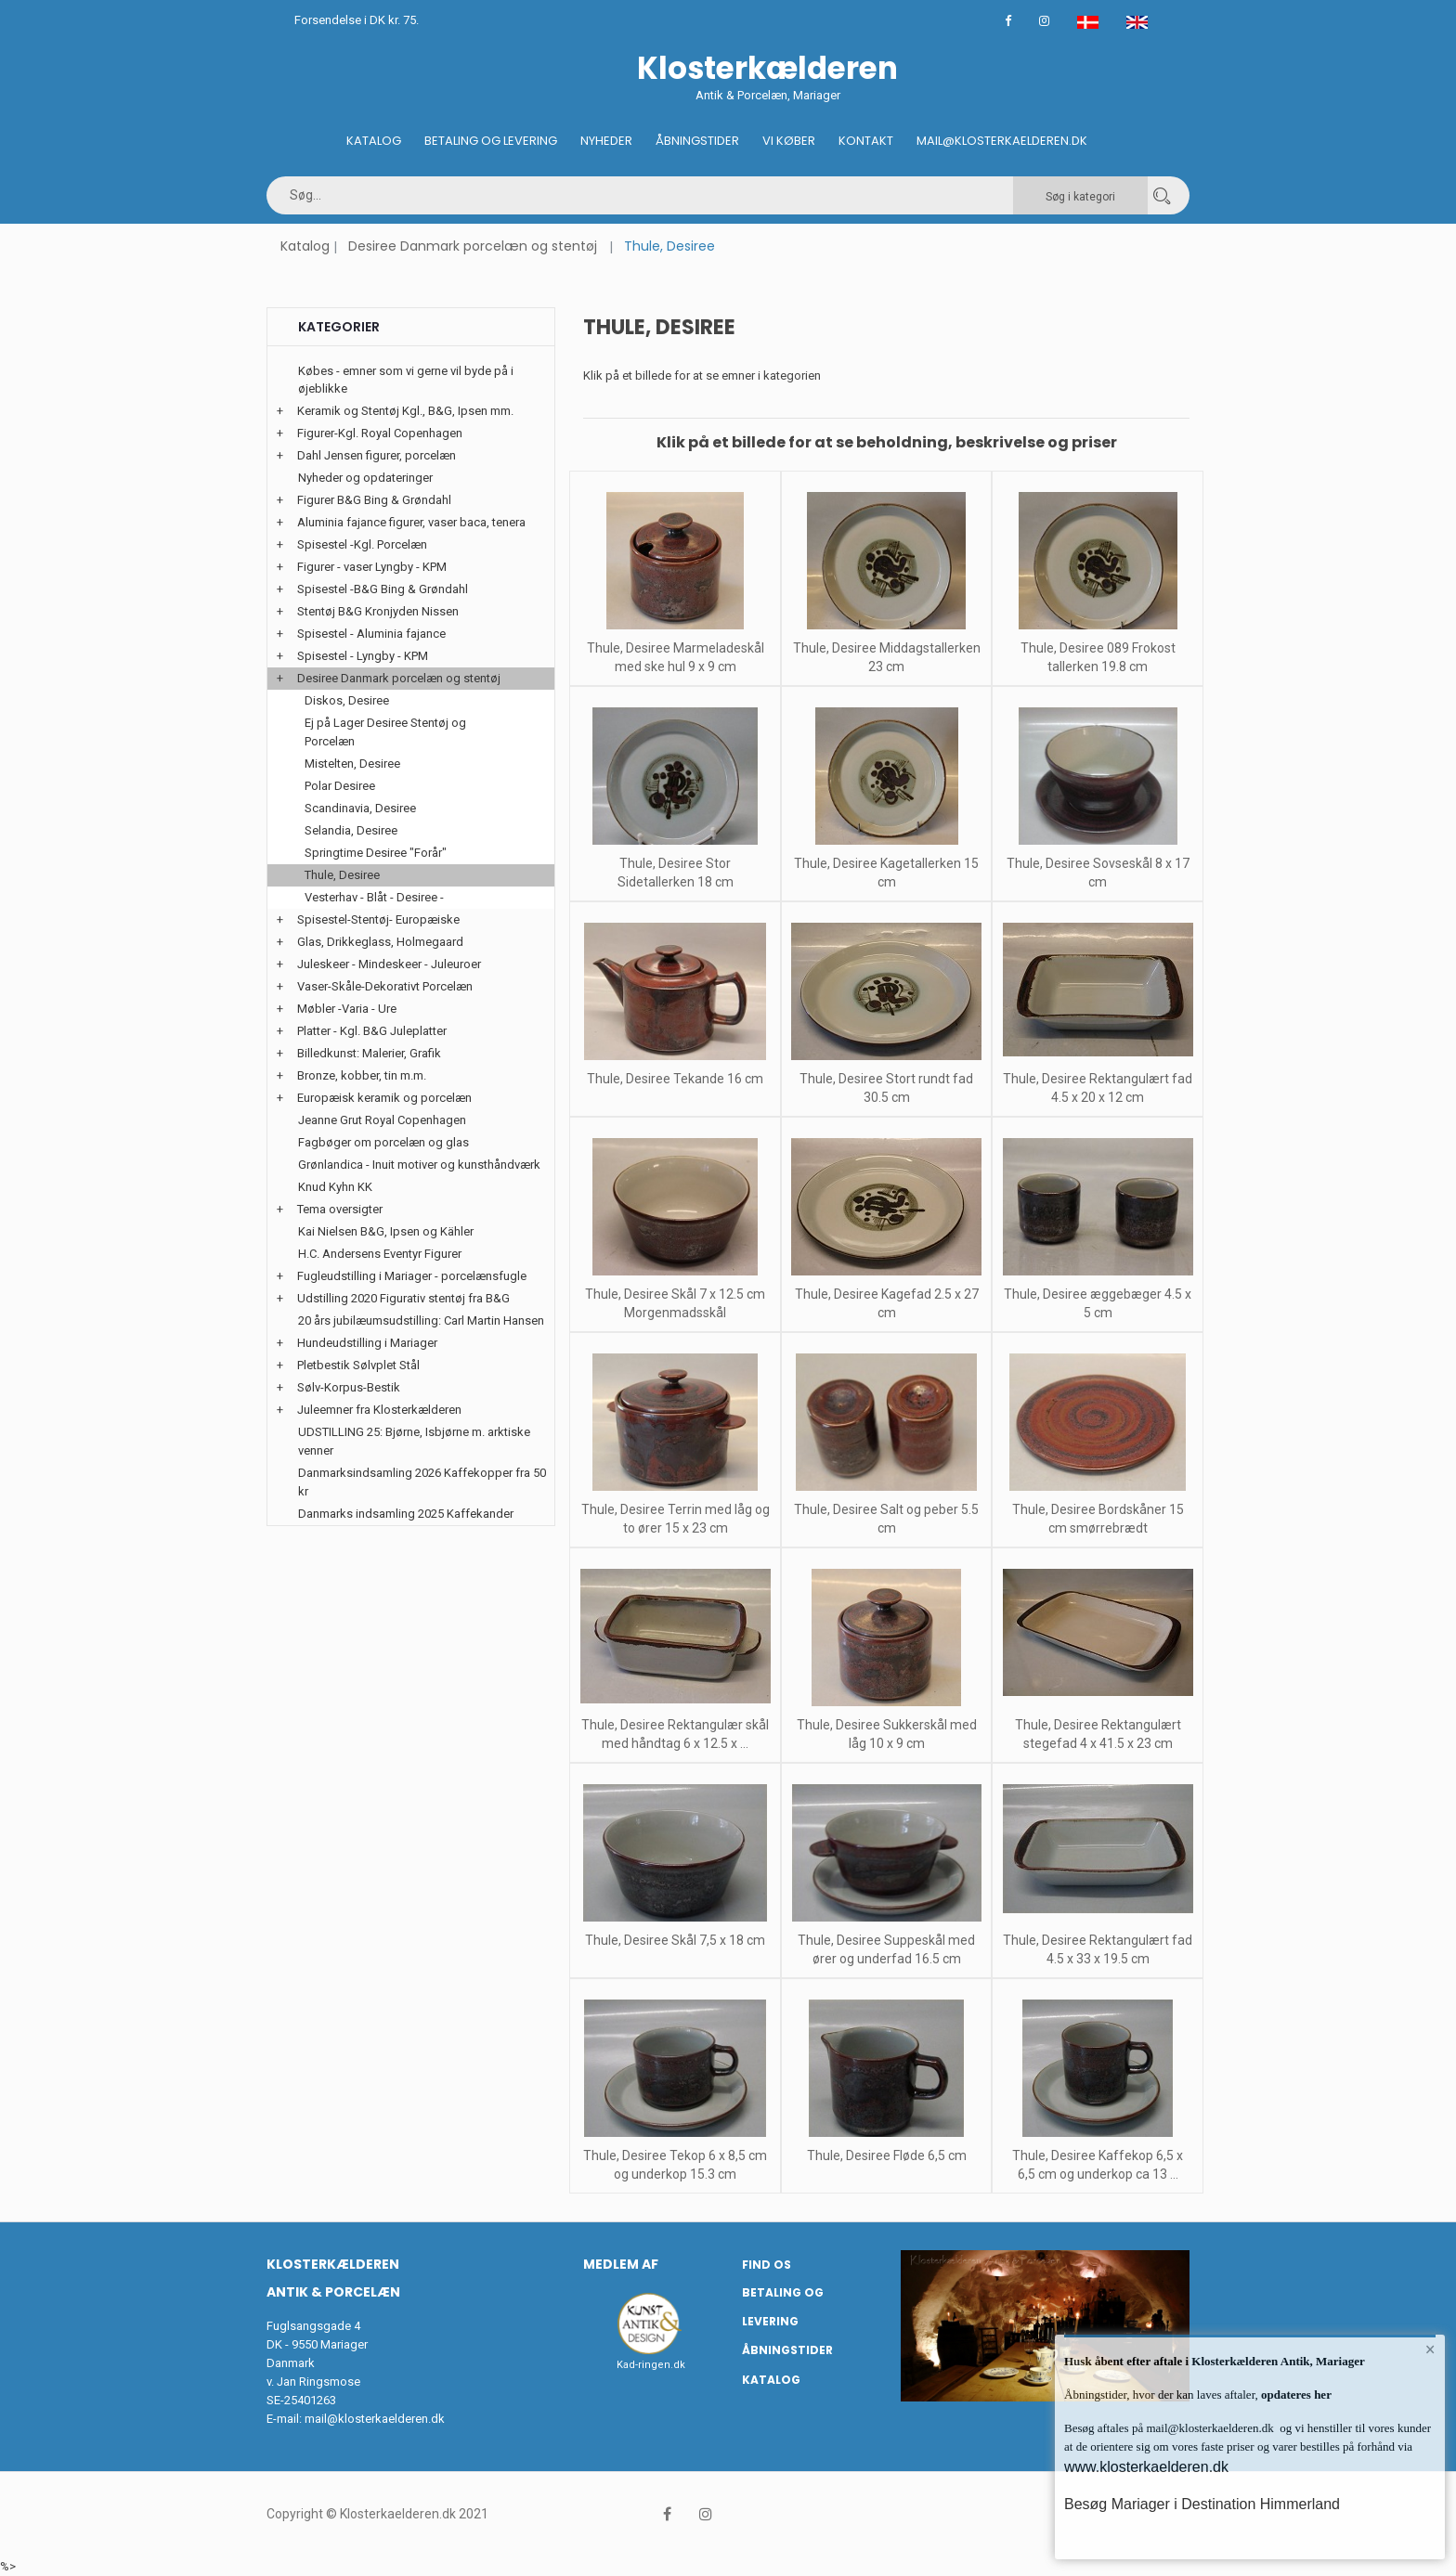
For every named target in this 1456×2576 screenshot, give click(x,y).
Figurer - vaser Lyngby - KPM (372, 567)
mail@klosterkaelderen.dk (375, 2419)
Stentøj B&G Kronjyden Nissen (378, 611)
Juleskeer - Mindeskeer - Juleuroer (389, 964)
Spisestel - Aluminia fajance (371, 634)
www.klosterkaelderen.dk (1146, 2467)
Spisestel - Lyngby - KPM (362, 656)
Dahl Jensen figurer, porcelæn (376, 455)
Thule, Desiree (342, 875)
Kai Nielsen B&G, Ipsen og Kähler (386, 1231)
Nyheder (606, 140)
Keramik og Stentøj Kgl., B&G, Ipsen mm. (405, 411)
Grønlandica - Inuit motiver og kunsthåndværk (419, 1164)
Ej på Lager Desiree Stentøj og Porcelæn (385, 732)
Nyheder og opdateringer (365, 478)
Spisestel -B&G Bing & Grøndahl (382, 589)
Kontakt (865, 140)
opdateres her (1295, 2394)
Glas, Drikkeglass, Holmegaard (380, 942)
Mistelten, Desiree (352, 763)
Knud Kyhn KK (335, 1187)
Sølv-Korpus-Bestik (348, 1387)
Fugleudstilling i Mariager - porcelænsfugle (411, 1276)
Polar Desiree (340, 786)
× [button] (1430, 2349)
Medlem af (620, 2264)
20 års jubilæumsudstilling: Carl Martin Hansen (421, 1320)
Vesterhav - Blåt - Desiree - (374, 897)
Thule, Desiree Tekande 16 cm (675, 1078)
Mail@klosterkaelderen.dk (1001, 140)
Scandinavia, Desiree (360, 808)
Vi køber (788, 140)
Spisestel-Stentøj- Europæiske (378, 919)
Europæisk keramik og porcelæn (384, 1098)
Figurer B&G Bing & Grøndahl (374, 500)
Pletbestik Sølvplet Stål (358, 1365)
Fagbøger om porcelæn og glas (383, 1142)
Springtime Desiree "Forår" (376, 853)
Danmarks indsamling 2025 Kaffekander (406, 1514)
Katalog (373, 140)
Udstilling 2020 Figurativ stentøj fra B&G (403, 1298)
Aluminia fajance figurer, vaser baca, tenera (411, 522)
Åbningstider (697, 140)
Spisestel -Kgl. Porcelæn (362, 544)
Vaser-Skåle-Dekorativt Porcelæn (385, 986)
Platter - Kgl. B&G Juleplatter (372, 1031)
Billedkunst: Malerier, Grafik (369, 1053)
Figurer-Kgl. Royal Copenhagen (379, 433)
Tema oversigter (340, 1209)
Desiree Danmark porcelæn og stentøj (472, 246)
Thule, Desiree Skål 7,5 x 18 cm (675, 1940)
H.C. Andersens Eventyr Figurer (380, 1254)
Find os (766, 2264)
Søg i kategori (1080, 196)
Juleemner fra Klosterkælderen (379, 1410)
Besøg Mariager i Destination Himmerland (1202, 2504)
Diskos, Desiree (347, 700)
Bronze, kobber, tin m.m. (361, 1075)
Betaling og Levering (490, 140)
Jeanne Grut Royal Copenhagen (382, 1120)
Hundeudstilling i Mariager (367, 1343)
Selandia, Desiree (351, 830)
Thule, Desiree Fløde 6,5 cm (887, 2155)
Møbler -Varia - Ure (346, 1009)
